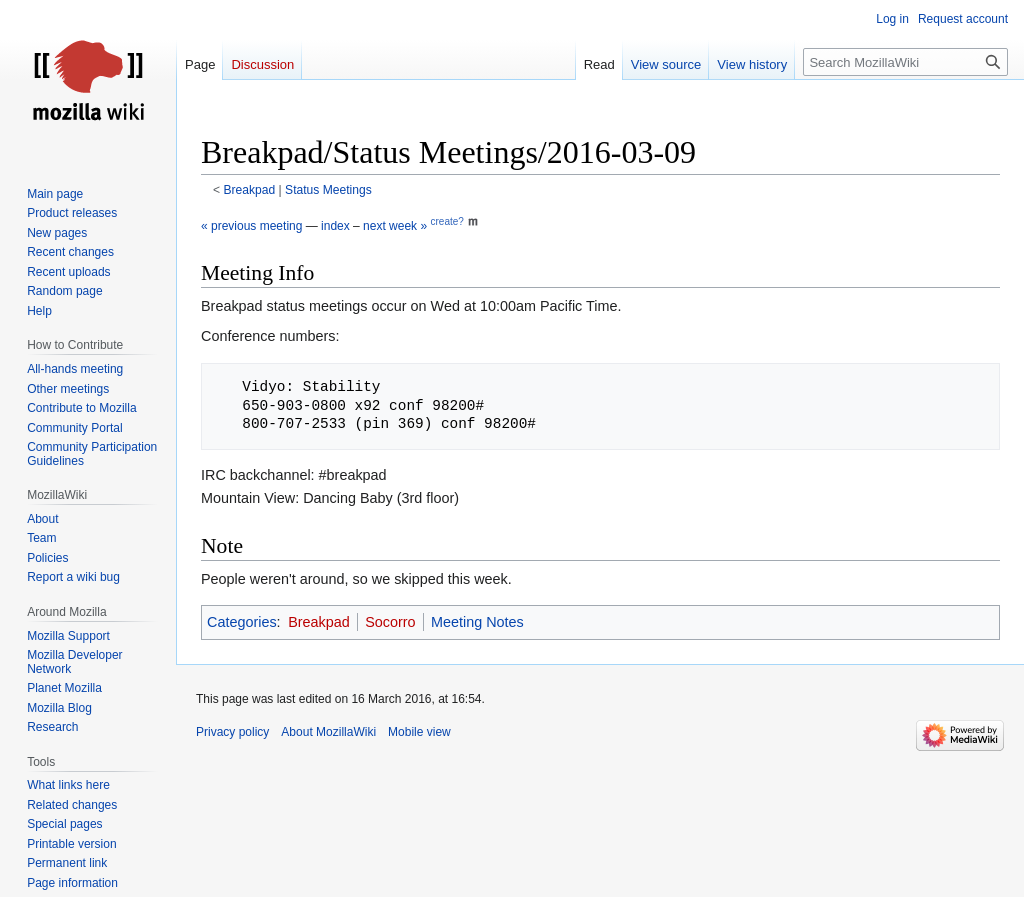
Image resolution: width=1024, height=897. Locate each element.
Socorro (390, 622)
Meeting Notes (477, 622)
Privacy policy (232, 732)
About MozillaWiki (328, 732)
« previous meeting (251, 226)
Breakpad (250, 190)
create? (446, 221)
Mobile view (419, 732)
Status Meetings (328, 190)
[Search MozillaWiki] (905, 62)
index (335, 226)
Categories (242, 622)
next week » (395, 226)
